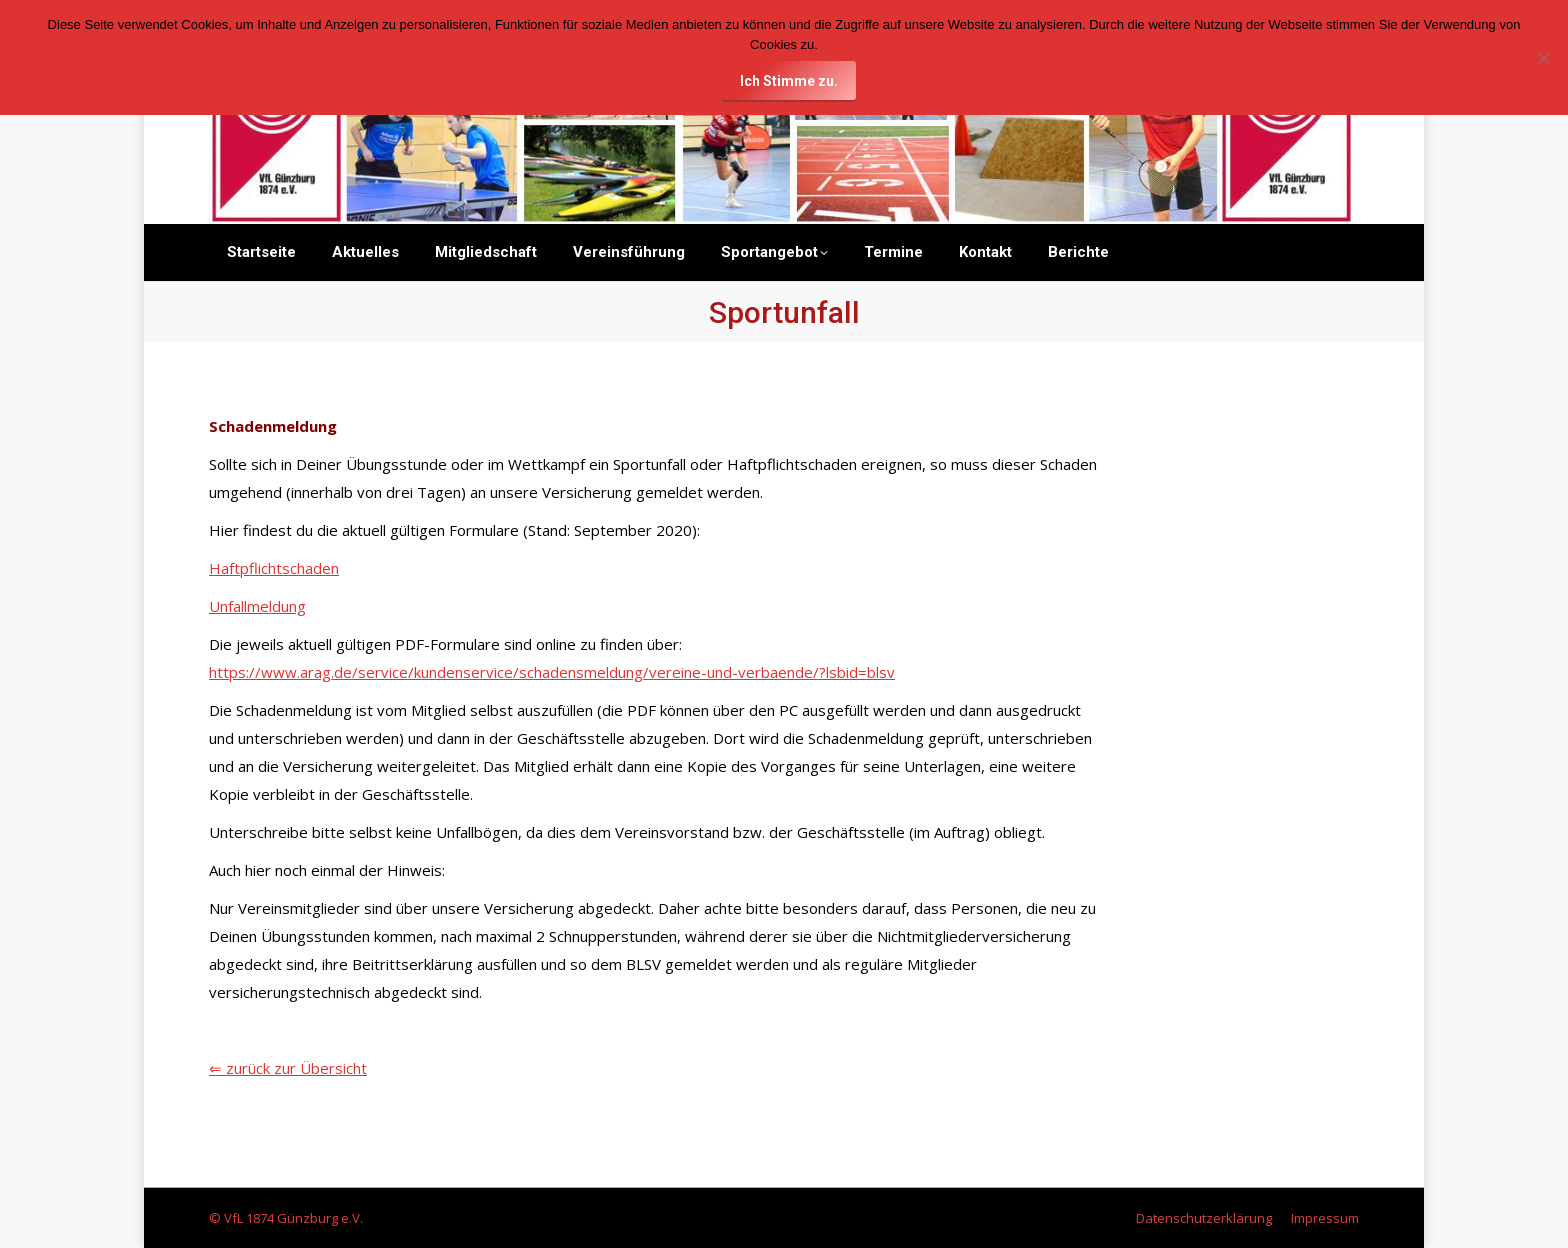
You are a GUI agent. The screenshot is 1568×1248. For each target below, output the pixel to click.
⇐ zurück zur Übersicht (288, 1068)
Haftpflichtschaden (274, 568)
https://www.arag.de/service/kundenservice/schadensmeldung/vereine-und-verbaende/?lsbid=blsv (552, 672)
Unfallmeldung (257, 606)
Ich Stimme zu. (789, 81)
